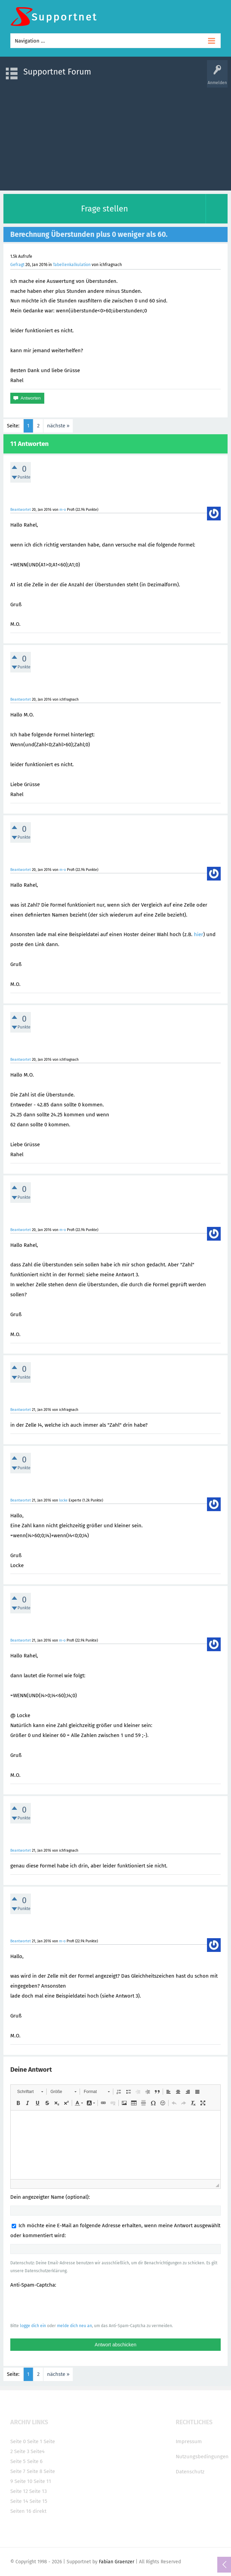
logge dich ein (33, 2325)
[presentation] (62, 2305)
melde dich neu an (74, 2325)
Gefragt (17, 264)
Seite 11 (42, 2481)
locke (63, 1500)
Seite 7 (17, 2471)
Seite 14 (19, 2501)
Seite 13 (38, 2491)
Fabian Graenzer (116, 2562)
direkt (39, 2511)
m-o (62, 509)
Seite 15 (38, 2501)
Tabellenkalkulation (72, 264)
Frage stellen (104, 209)
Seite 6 (35, 2461)
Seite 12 (19, 2491)
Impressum (189, 2441)
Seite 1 (34, 2441)
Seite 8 (34, 2471)
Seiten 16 (20, 2511)
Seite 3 (21, 2451)
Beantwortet (20, 509)
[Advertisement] (115, 136)
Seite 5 (18, 2461)
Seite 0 (18, 2441)
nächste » (58, 426)
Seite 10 (23, 2481)
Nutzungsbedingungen (202, 2456)
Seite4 (38, 2451)
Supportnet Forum (57, 72)
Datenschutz (190, 2472)
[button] (30, 2091)
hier (198, 934)
